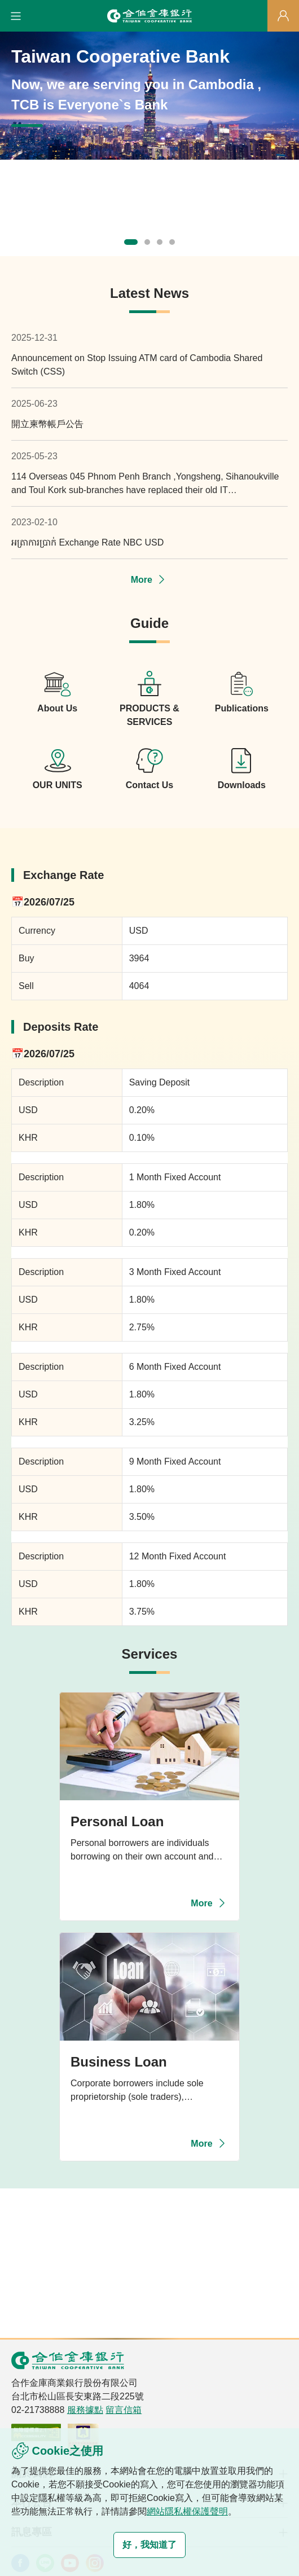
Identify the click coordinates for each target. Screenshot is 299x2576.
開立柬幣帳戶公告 (47, 424)
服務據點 (85, 2410)
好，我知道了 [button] (149, 2544)
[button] (16, 16)
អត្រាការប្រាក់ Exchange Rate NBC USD (87, 542)
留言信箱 (123, 2410)
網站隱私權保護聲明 (187, 2511)
